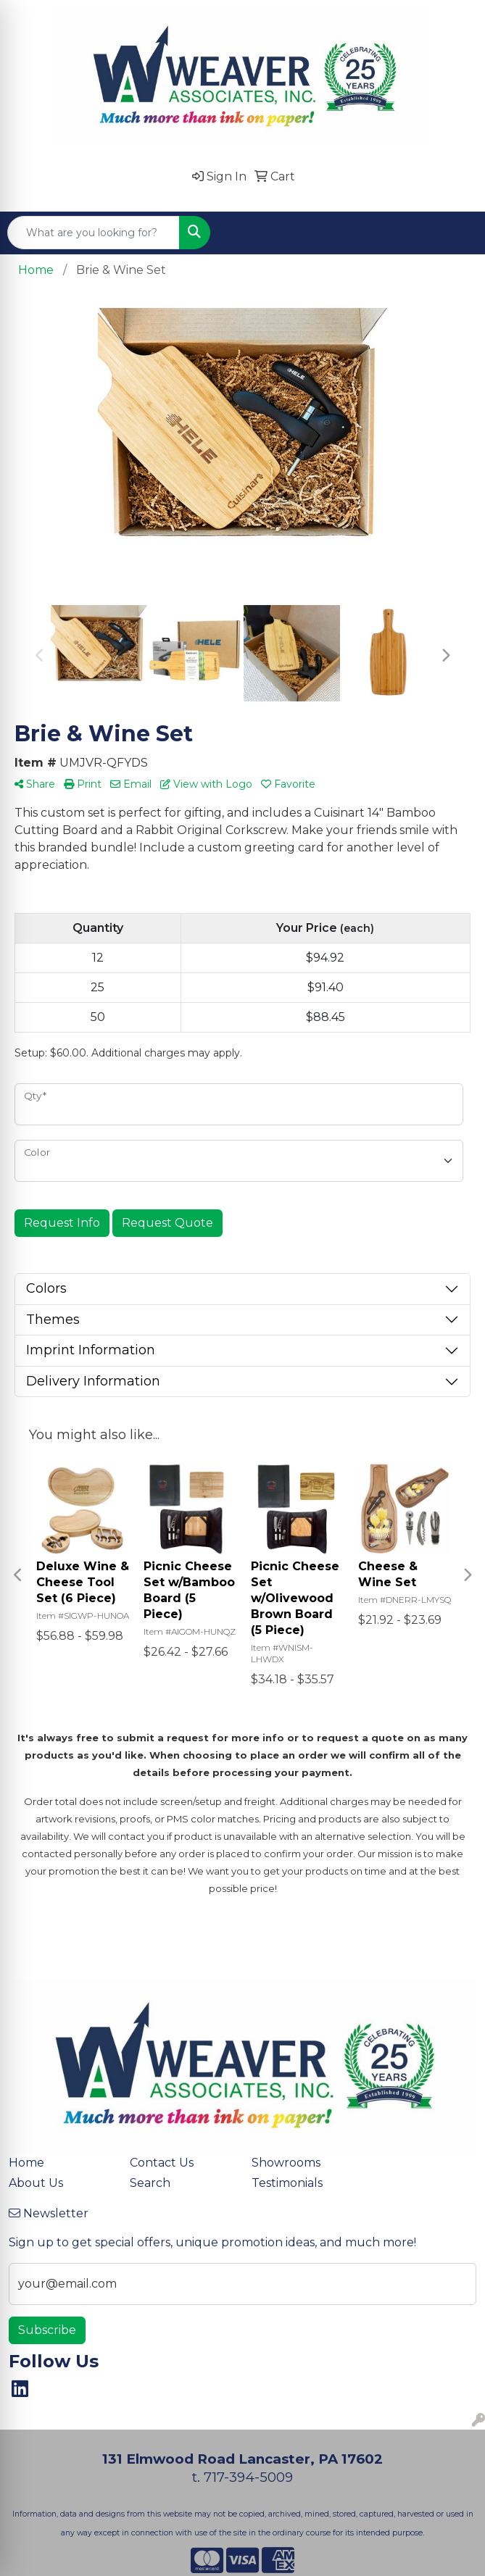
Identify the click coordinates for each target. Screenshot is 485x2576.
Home (26, 2162)
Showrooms (286, 2162)
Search (150, 2183)
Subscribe (47, 2330)
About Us (36, 2183)
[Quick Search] (93, 232)
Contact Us (162, 2162)
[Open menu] (456, 232)
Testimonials (287, 2183)
